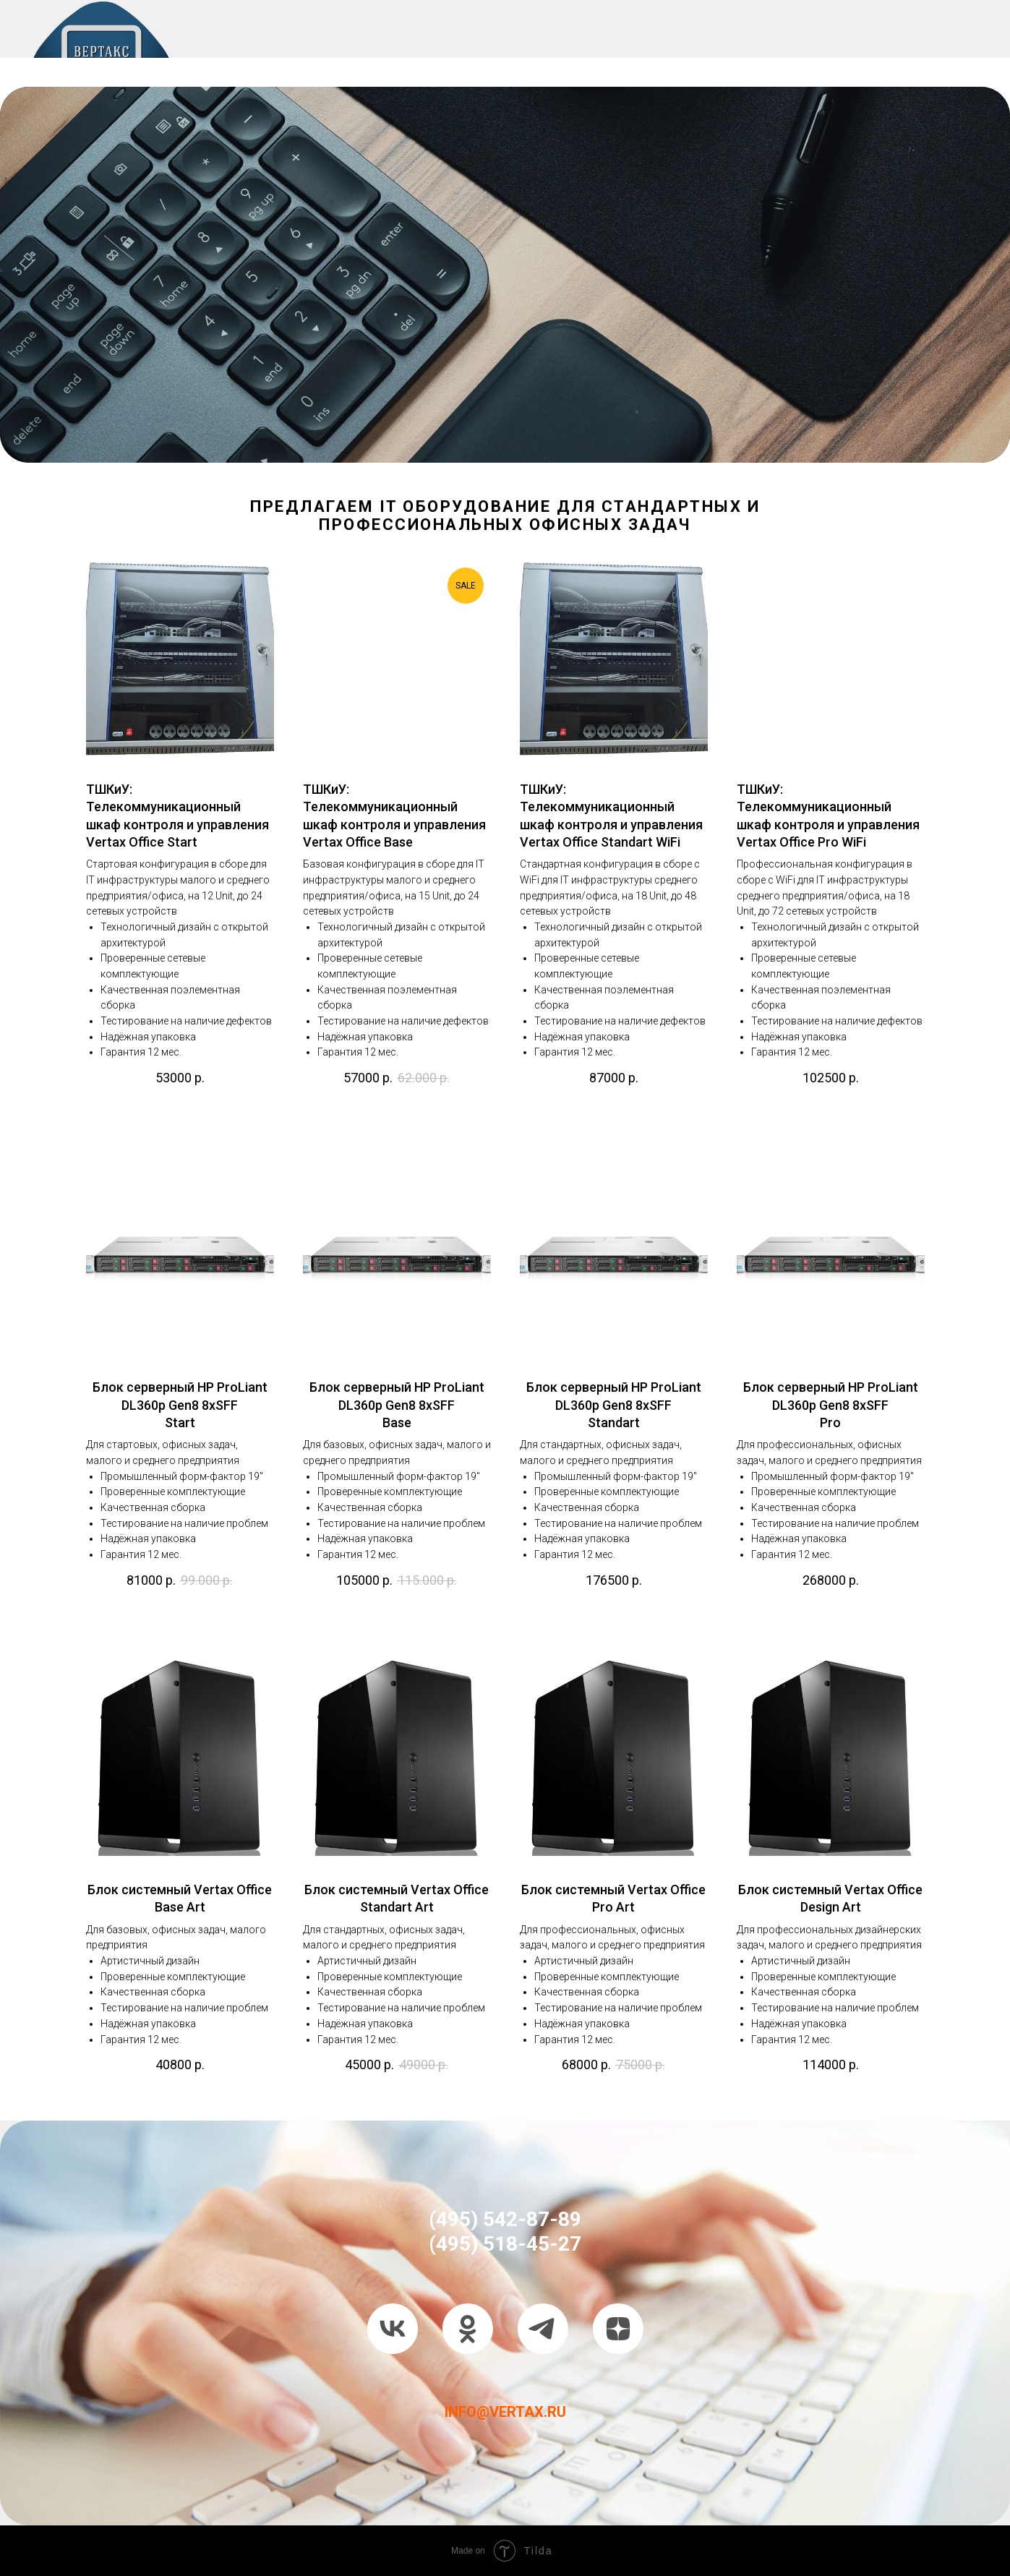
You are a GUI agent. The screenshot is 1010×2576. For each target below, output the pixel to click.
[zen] (618, 2328)
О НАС (239, 65)
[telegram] (543, 2328)
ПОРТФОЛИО (424, 65)
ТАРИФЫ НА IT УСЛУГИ (807, 65)
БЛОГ (930, 65)
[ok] (467, 2328)
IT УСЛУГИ (319, 65)
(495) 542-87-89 (505, 2219)
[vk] (392, 2328)
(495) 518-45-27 (505, 2244)
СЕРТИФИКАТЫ (547, 65)
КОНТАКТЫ (663, 65)
